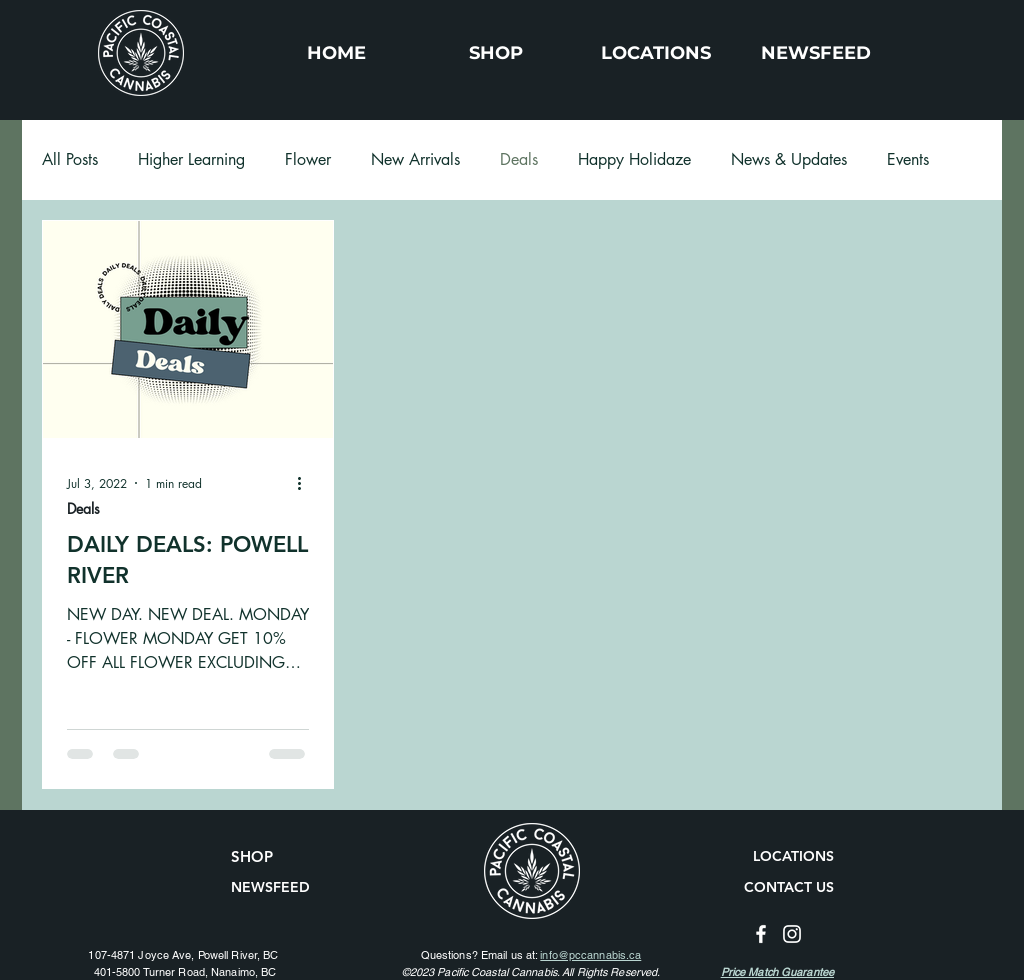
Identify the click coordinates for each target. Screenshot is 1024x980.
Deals (519, 160)
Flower (308, 160)
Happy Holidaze (634, 160)
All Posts (70, 160)
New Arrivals (415, 160)
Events (908, 160)
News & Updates (789, 160)
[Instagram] (792, 934)
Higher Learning (191, 160)
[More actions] (306, 483)
